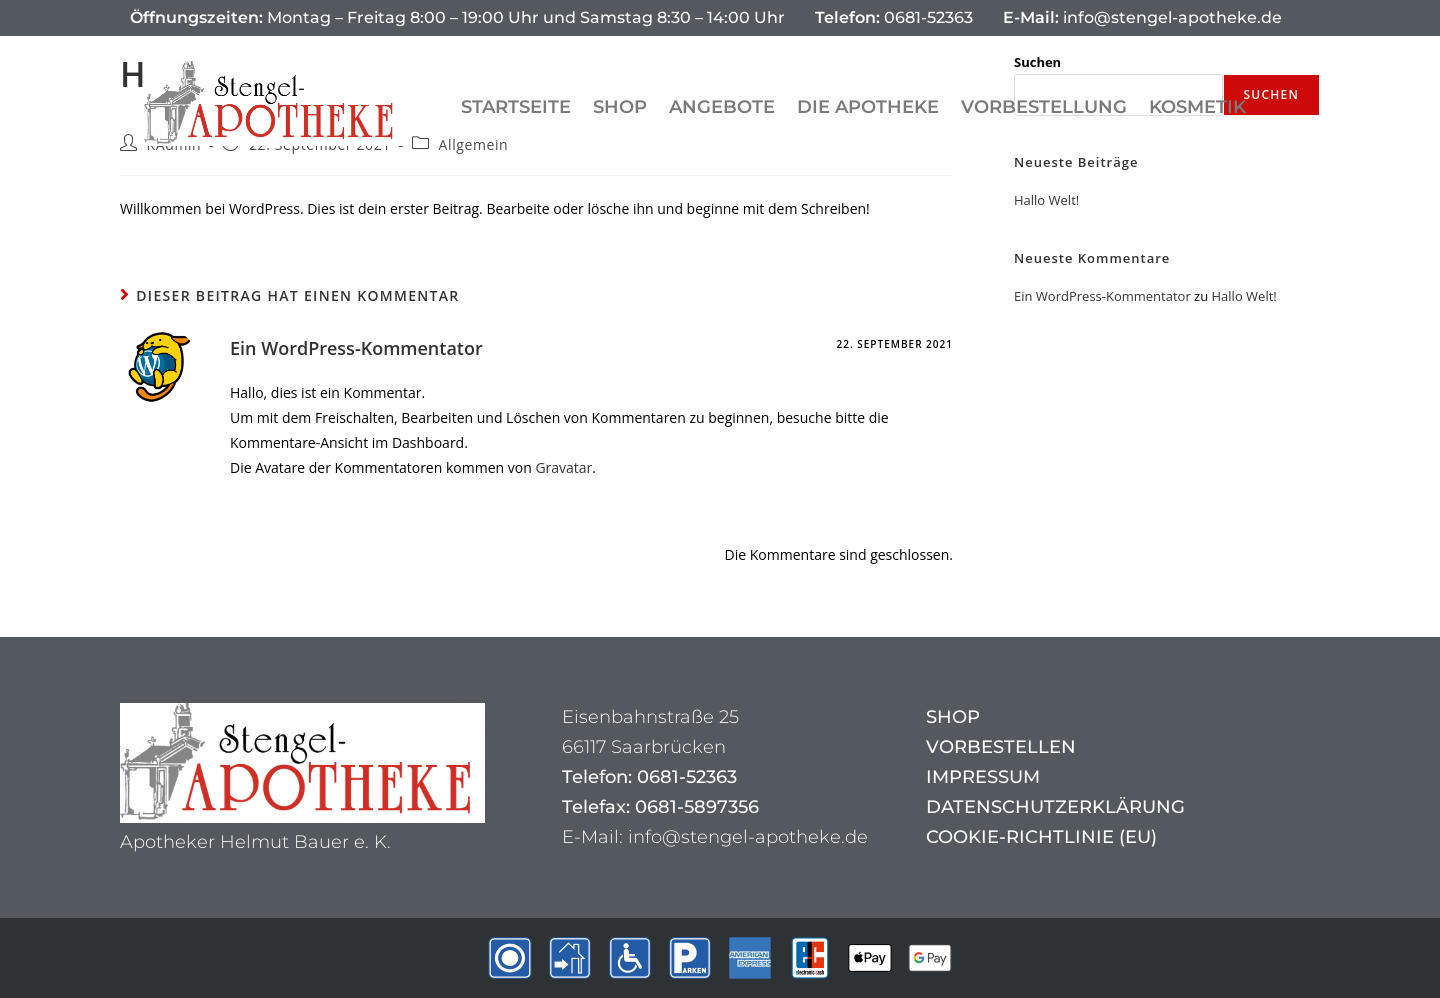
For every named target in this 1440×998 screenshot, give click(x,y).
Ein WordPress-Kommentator (356, 348)
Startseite (516, 107)
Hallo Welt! (1046, 200)
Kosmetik (1197, 107)
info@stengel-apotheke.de (1142, 17)
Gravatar (563, 467)
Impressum (983, 777)
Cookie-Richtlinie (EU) (1041, 837)
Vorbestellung (1044, 107)
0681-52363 (894, 17)
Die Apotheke (868, 107)
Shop (620, 107)
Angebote (722, 107)
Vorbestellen (1001, 747)
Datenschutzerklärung (1055, 807)
